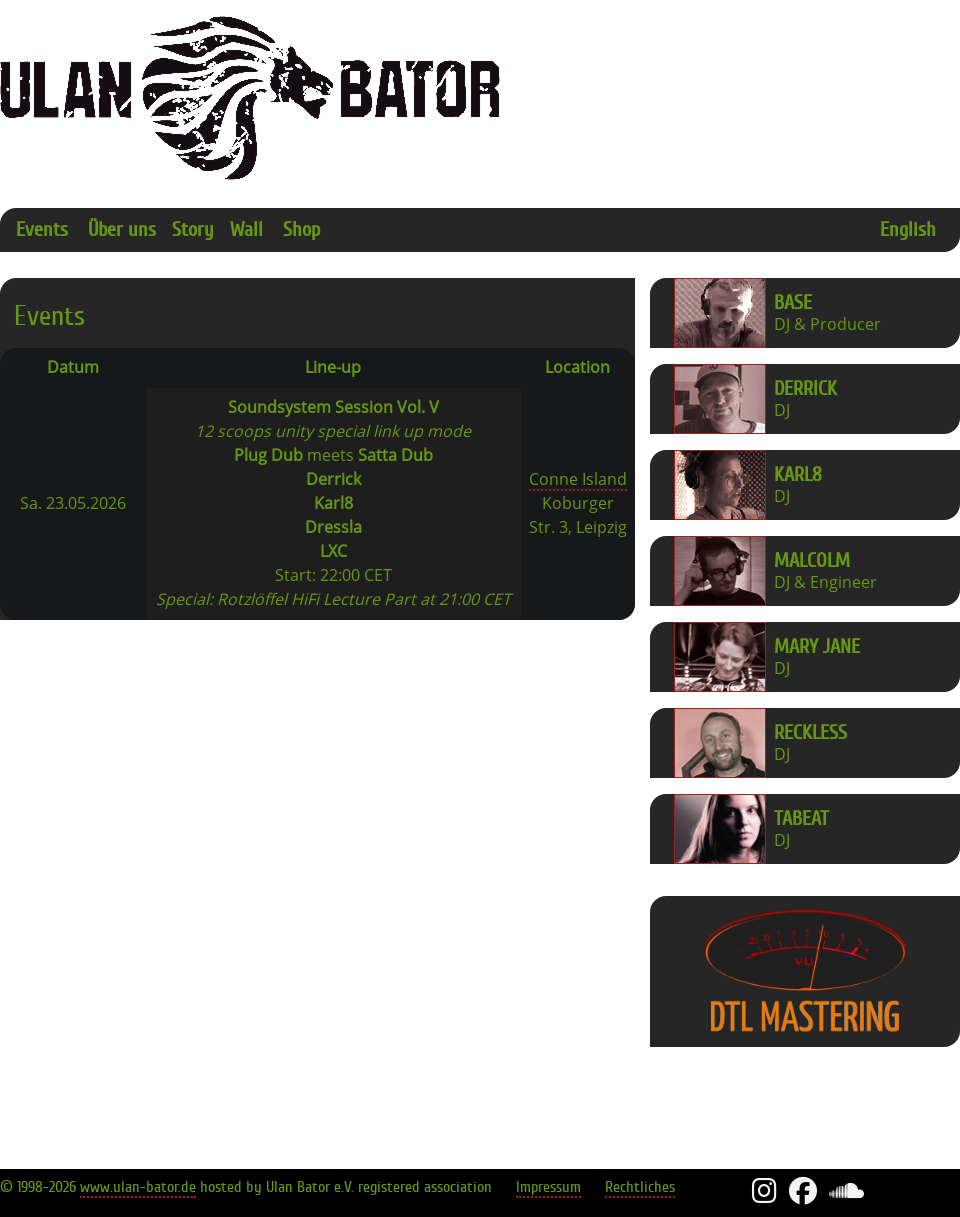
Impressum (548, 1187)
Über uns (122, 229)
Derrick (805, 388)
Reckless (810, 732)
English (908, 229)
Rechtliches (640, 1187)
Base (793, 302)
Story (193, 229)
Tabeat (801, 818)
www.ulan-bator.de (138, 1187)
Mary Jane (817, 646)
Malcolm (812, 560)
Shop (301, 229)
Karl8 (798, 474)
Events (42, 229)
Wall (246, 229)
